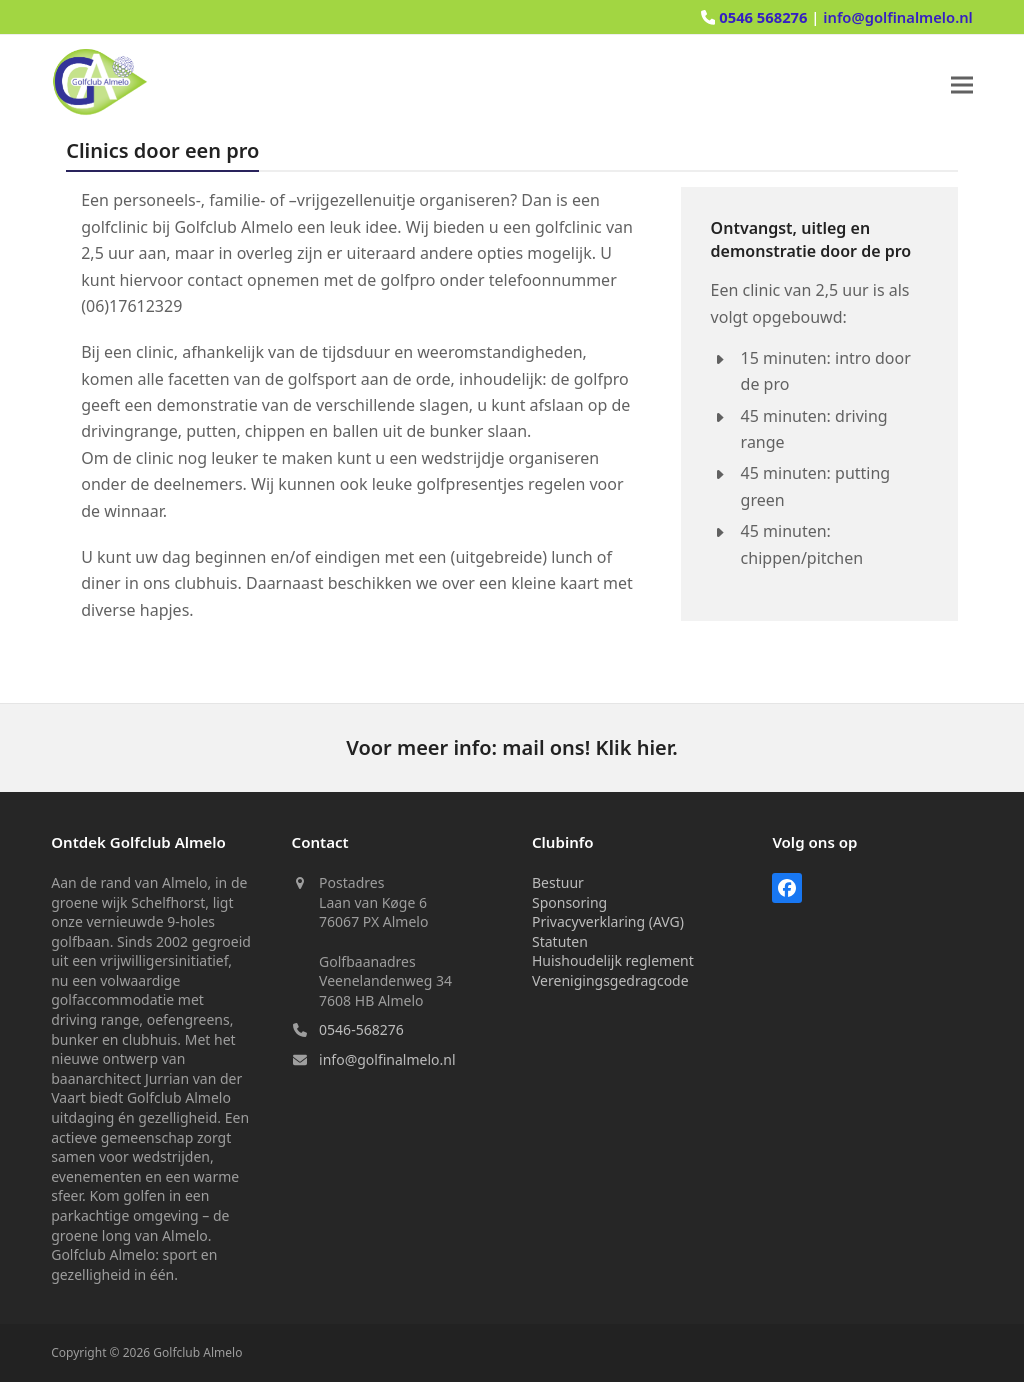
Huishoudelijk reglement (613, 960)
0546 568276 (765, 17)
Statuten (560, 941)
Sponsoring (569, 902)
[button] (962, 85)
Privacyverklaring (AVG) (608, 921)
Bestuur (558, 882)
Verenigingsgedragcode (610, 980)
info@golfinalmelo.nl (898, 17)
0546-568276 (361, 1029)
